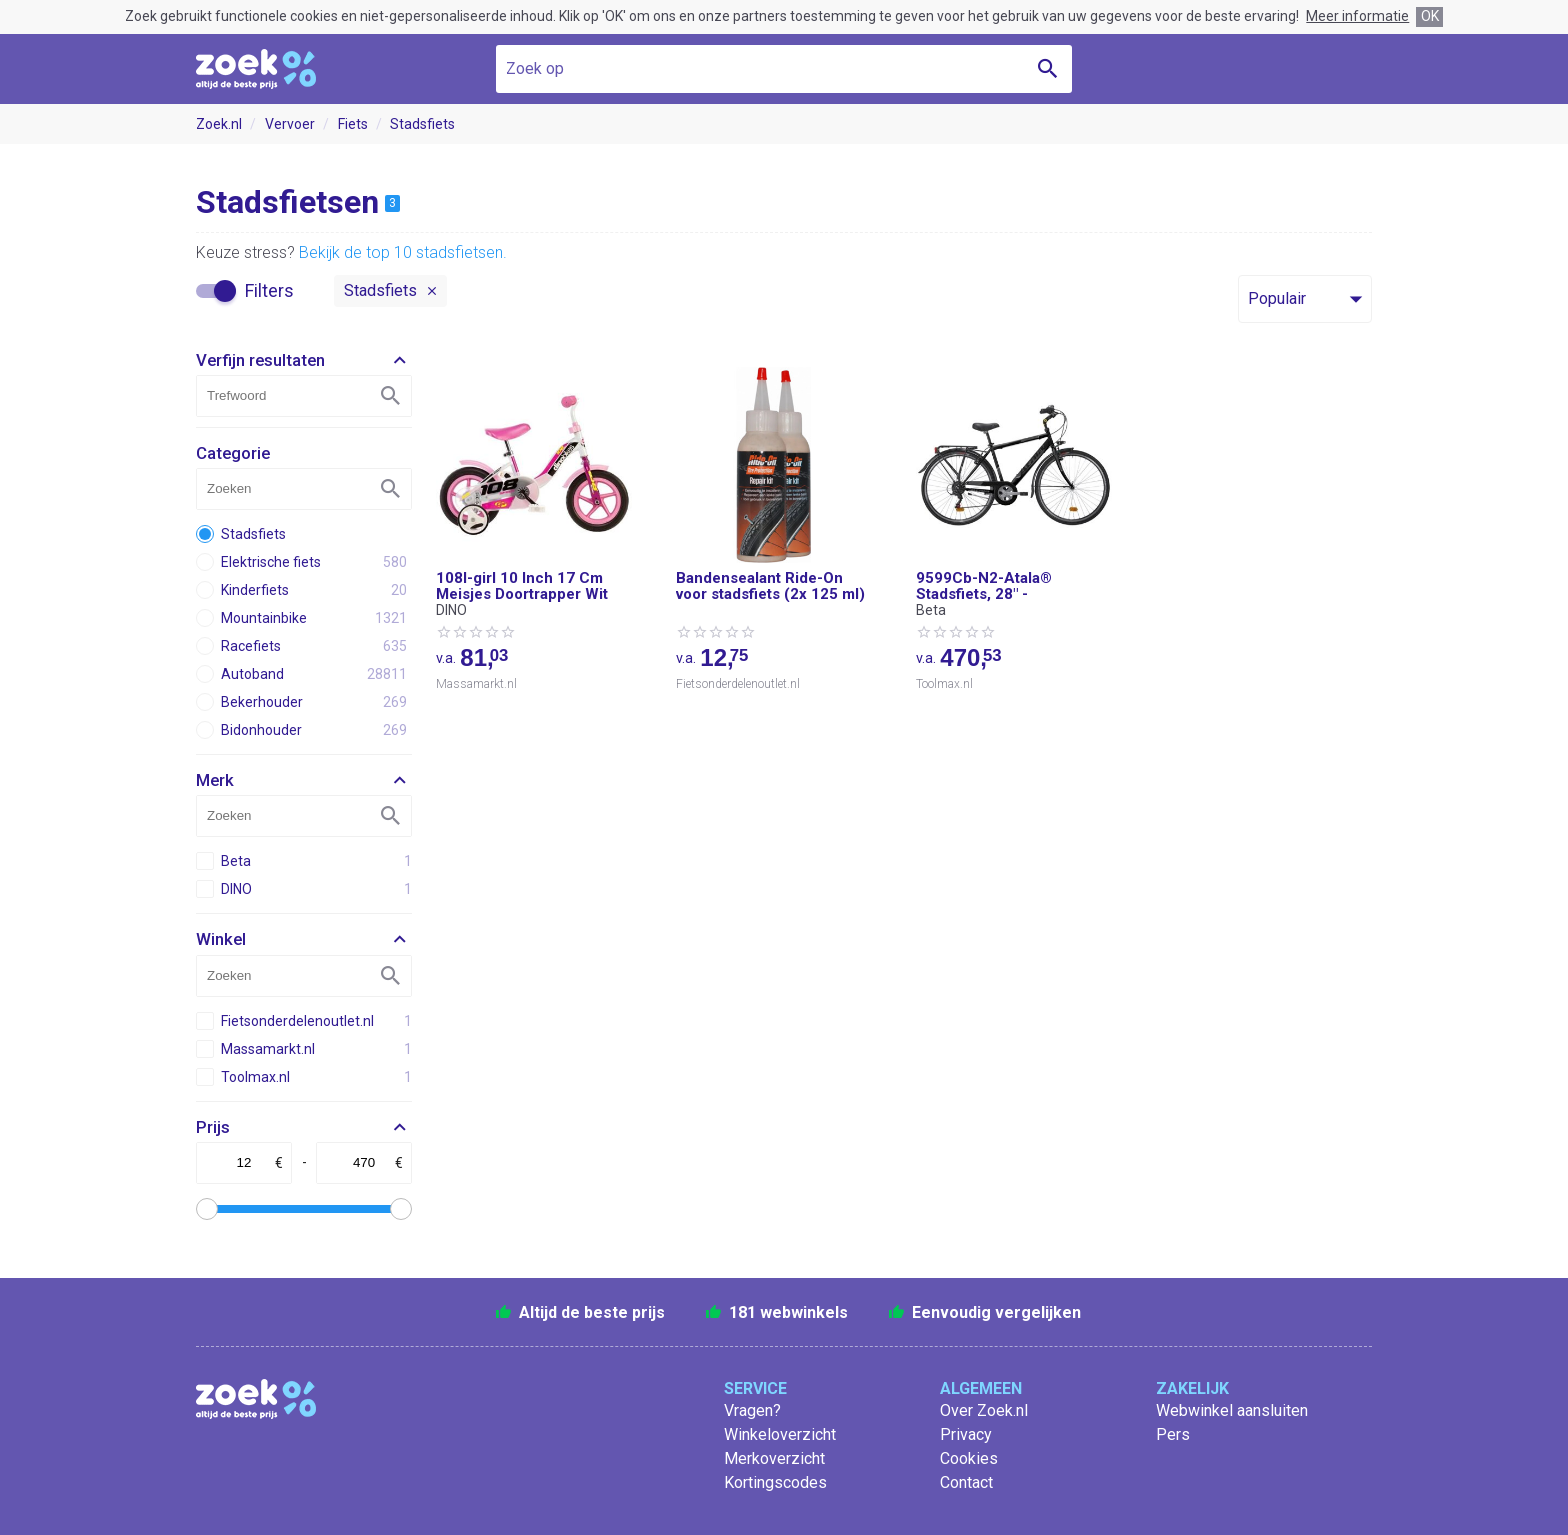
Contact (966, 1482)
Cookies (969, 1458)
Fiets (353, 124)
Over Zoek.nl (984, 1410)
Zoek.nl (219, 124)
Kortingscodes (775, 1482)
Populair (1277, 298)
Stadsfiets (422, 124)
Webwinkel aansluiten (1232, 1410)
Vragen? (752, 1410)
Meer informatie (1357, 16)
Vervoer (290, 124)
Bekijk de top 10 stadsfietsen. (403, 252)
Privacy (966, 1434)
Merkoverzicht (774, 1458)
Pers (1173, 1434)
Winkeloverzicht (780, 1434)
